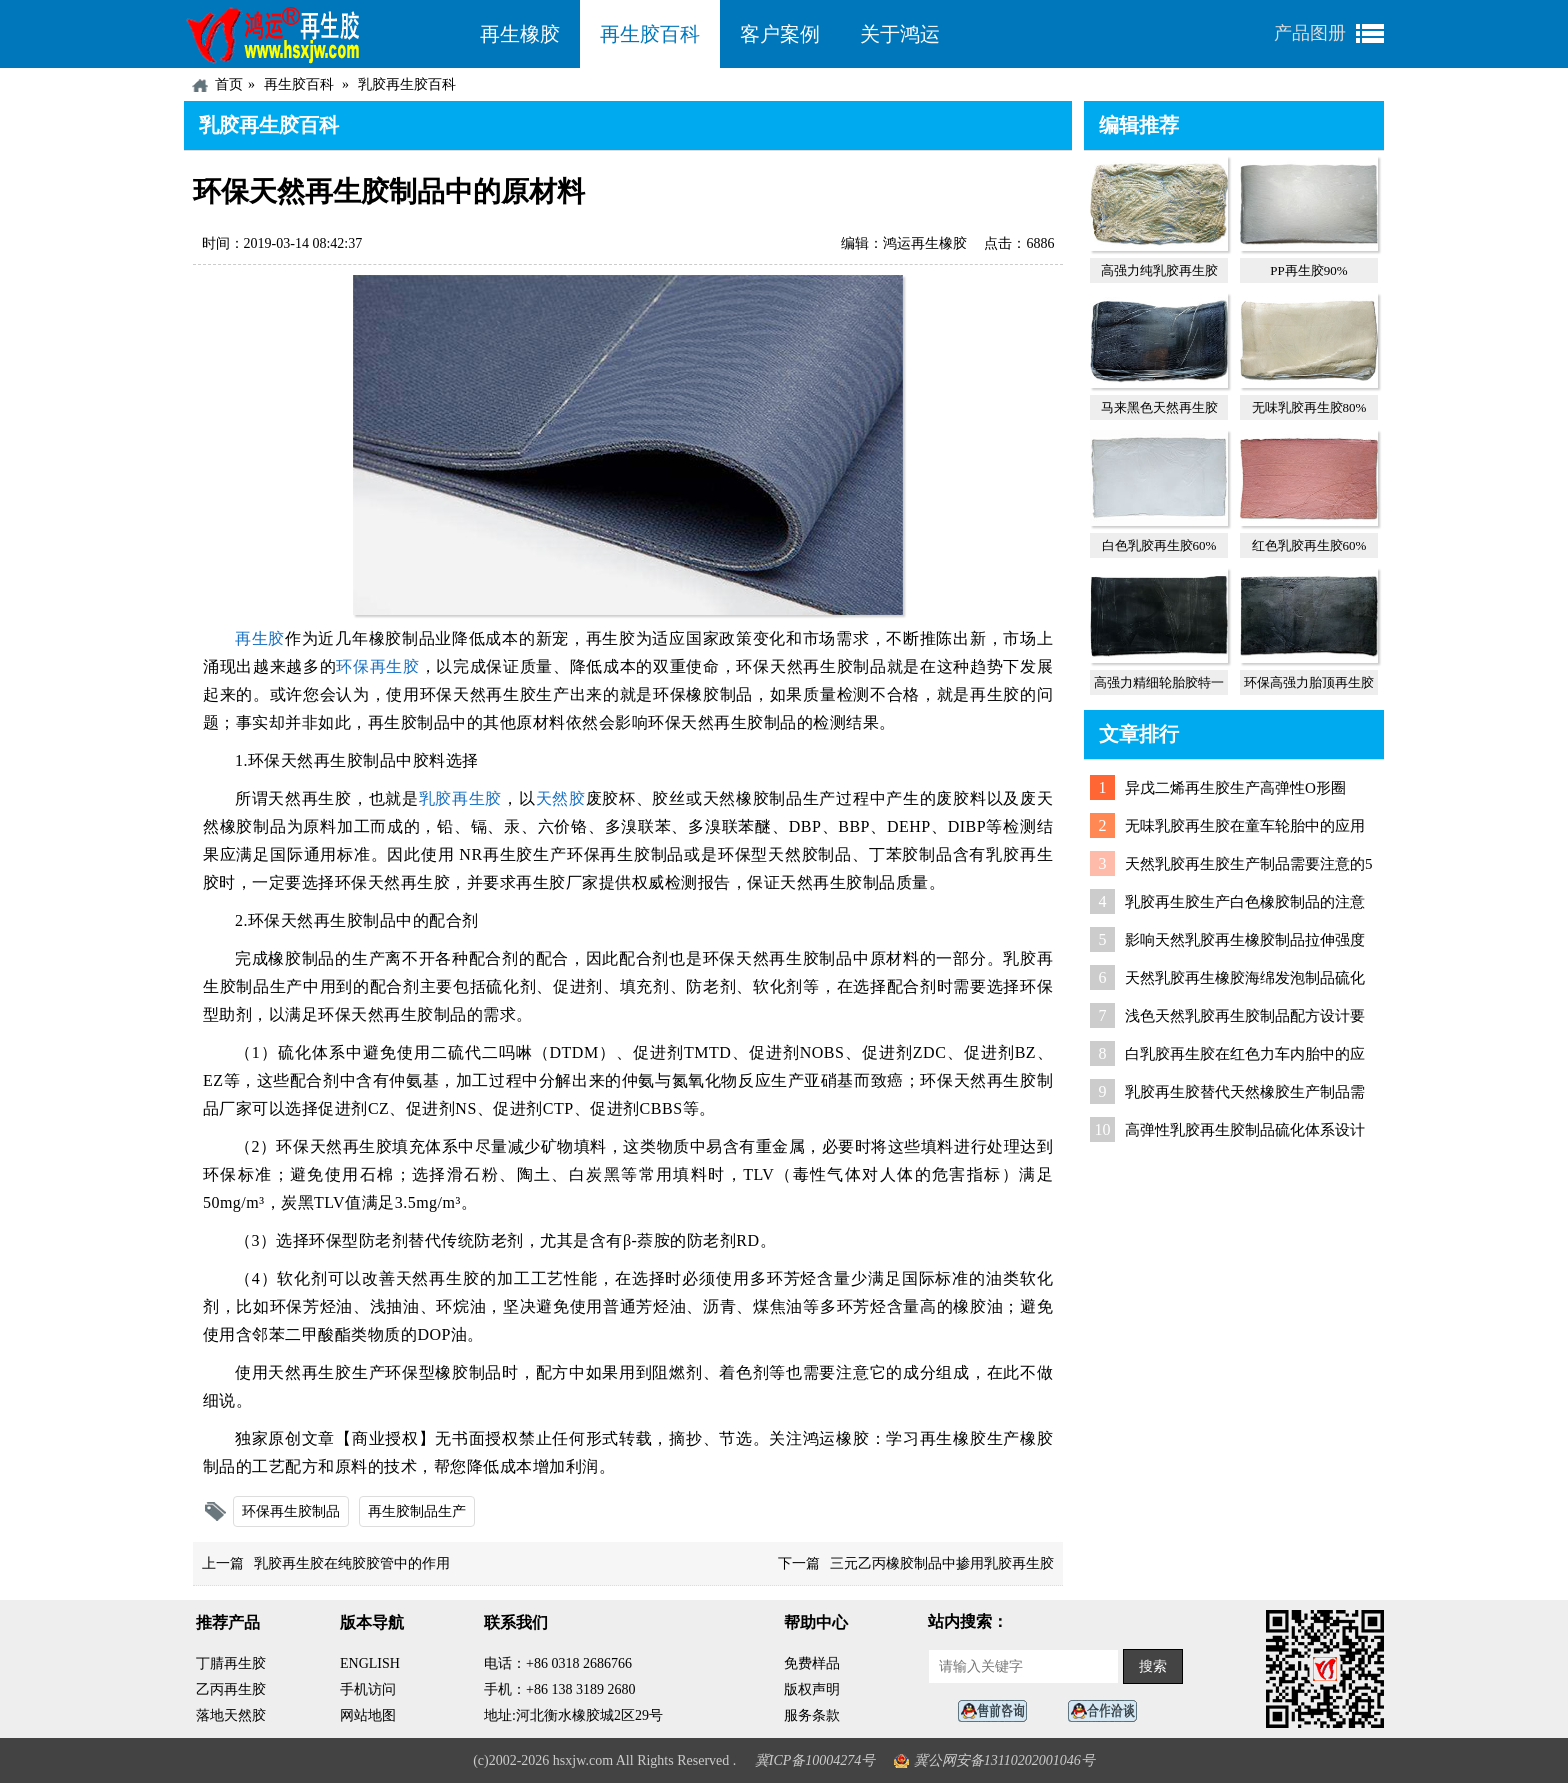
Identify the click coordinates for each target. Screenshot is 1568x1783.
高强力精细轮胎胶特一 (1159, 682)
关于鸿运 (900, 34)
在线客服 (998, 1711)
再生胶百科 (650, 34)
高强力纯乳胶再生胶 (1159, 270)
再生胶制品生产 (417, 1511)
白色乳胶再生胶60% (1159, 545)
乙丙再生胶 (231, 1689)
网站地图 (368, 1715)
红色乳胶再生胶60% (1309, 545)
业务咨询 (1108, 1711)
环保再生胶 (377, 666)
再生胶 (260, 638)
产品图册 (1310, 33)
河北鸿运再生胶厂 (322, 34)
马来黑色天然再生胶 (1159, 407)
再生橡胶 (520, 34)
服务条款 (812, 1715)
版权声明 (812, 1689)
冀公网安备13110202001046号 (1004, 1760)
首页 (229, 84)
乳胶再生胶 (461, 798)
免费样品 (812, 1663)
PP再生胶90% (1308, 270)
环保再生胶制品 (291, 1511)
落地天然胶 (231, 1715)
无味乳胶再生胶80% (1309, 407)
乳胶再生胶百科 (407, 84)
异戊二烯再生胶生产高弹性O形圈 (1235, 788)
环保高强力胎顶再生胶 (1309, 682)
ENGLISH (370, 1663)
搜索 (1153, 1666)
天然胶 (561, 798)
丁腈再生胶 (231, 1663)
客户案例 (780, 34)
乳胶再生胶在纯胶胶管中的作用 (352, 1563)
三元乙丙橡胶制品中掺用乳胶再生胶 (942, 1563)
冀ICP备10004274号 (815, 1760)
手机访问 (368, 1689)
